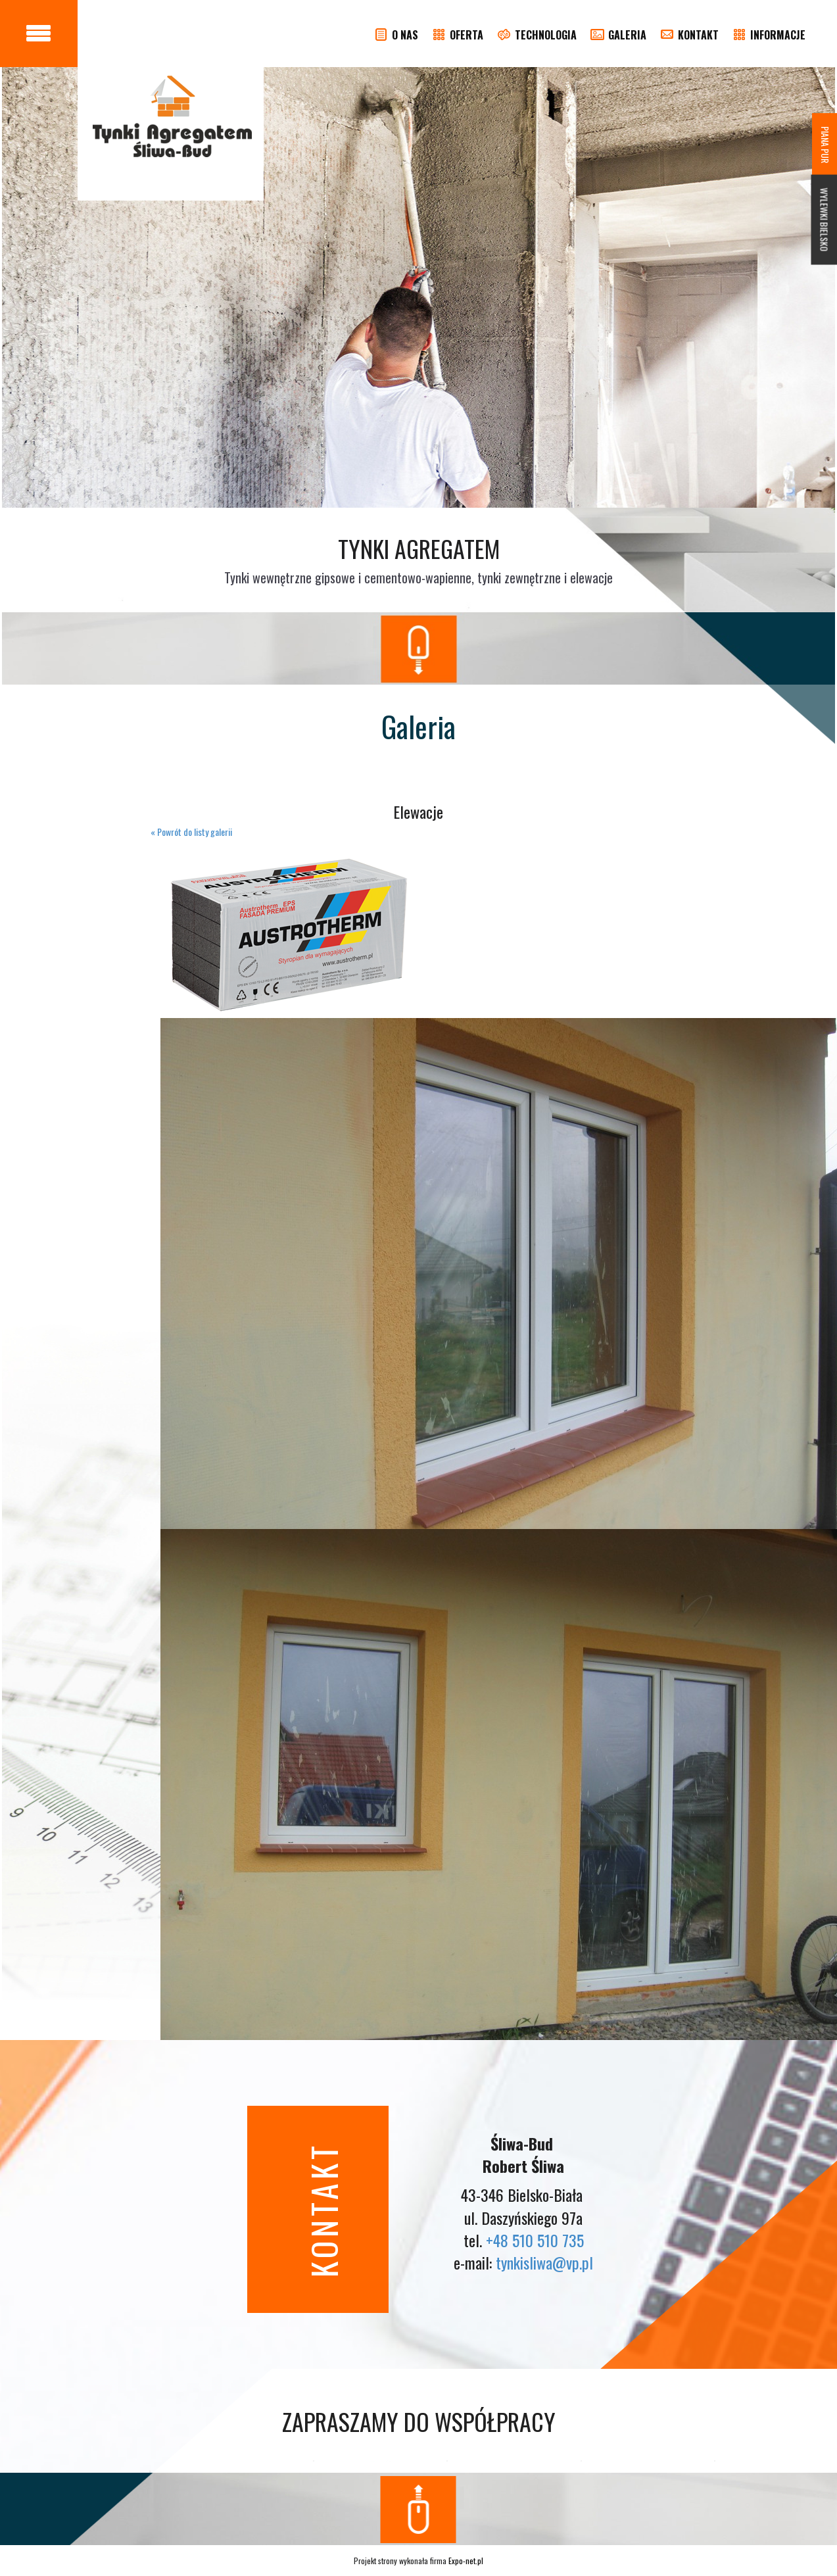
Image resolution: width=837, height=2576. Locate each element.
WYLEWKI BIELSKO (825, 220)
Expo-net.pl (465, 2560)
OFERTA (457, 35)
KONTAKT (689, 35)
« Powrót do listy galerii (191, 831)
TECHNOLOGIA (536, 35)
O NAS (395, 35)
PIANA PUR (825, 144)
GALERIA (617, 35)
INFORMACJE (768, 35)
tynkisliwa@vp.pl (544, 2262)
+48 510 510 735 (535, 2240)
